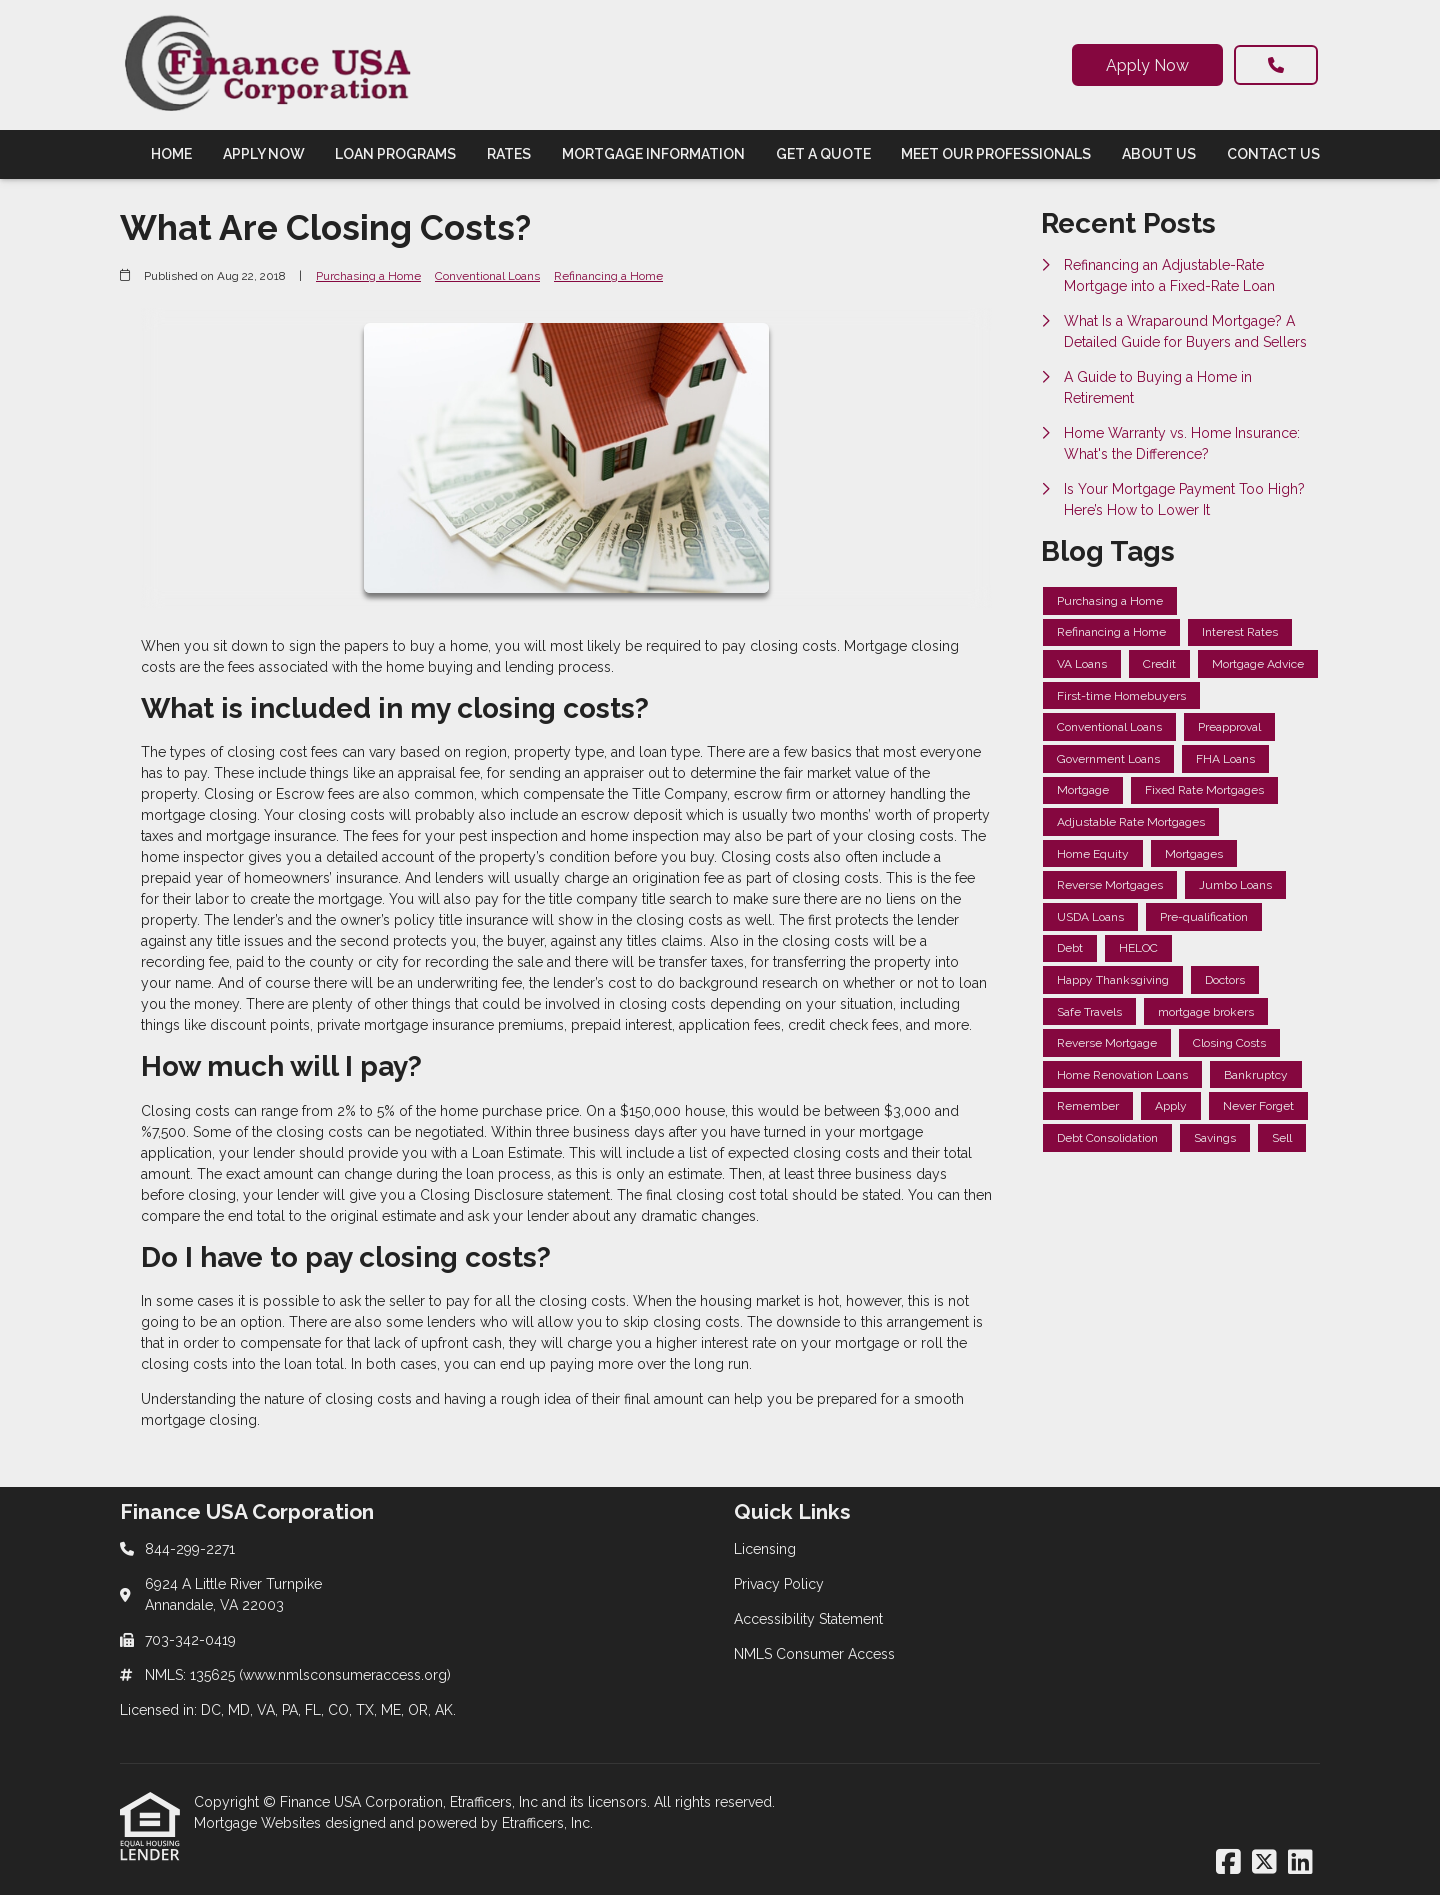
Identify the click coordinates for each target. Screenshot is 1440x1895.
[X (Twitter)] (1264, 1863)
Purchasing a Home (368, 276)
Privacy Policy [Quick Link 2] (779, 1584)
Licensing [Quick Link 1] (765, 1549)
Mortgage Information (653, 154)
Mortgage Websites (259, 1823)
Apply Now (1147, 65)
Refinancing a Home (608, 276)
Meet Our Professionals (996, 154)
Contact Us (1273, 154)
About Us (1159, 154)
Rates (509, 154)
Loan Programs (395, 154)
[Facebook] (1228, 1863)
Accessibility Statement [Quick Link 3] (808, 1619)
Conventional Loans (487, 276)
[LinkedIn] (1300, 1863)
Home (171, 154)
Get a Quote (823, 154)
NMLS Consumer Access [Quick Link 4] (814, 1654)
